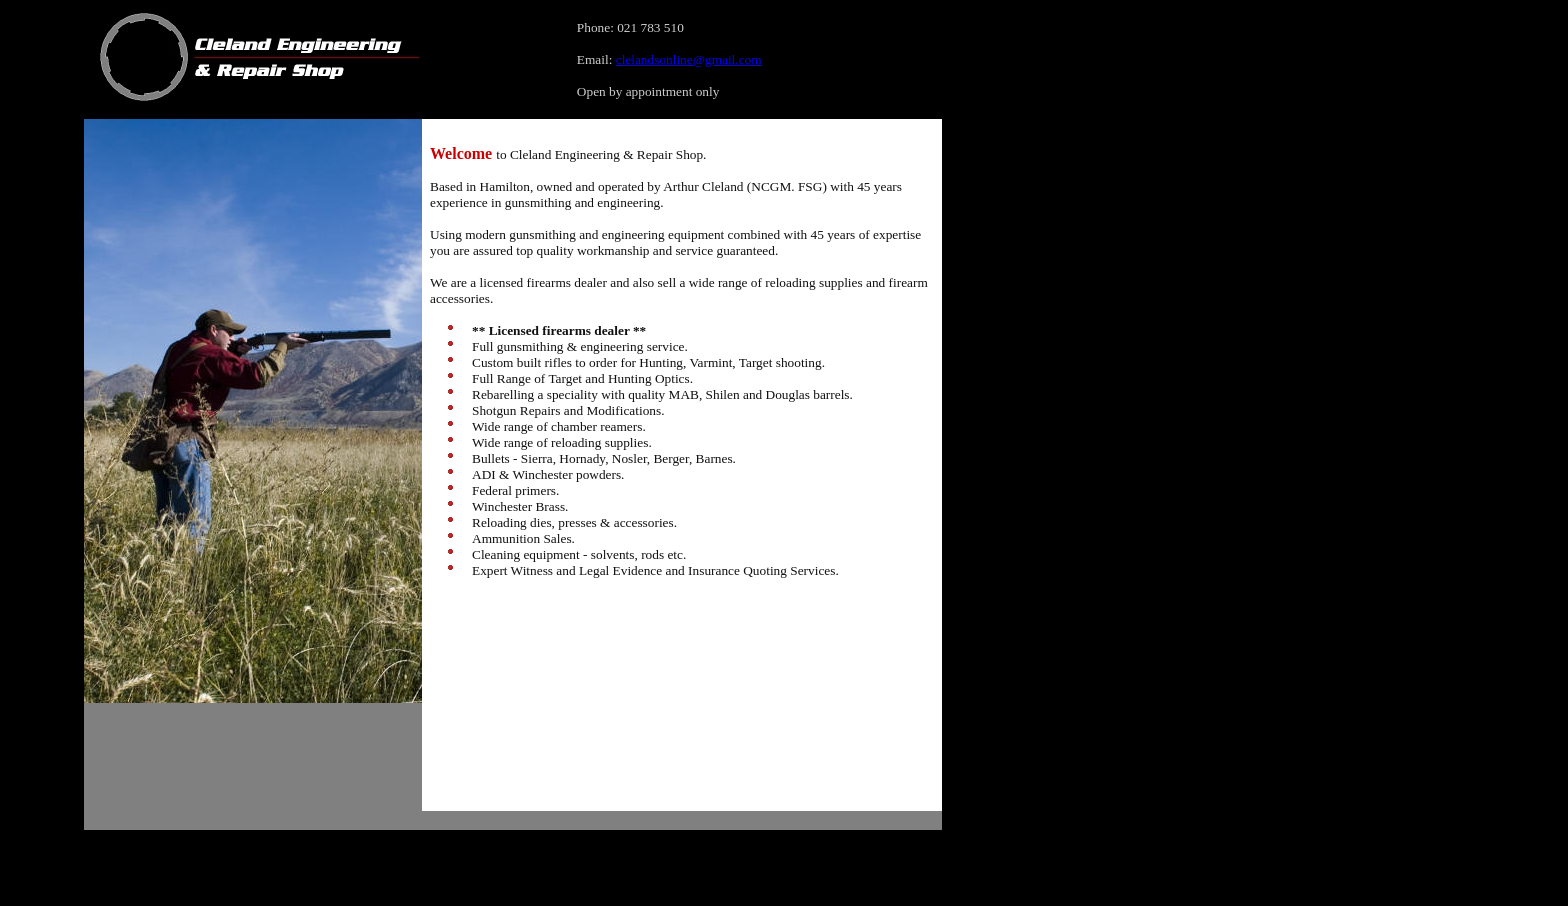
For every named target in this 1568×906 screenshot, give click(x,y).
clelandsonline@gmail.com (689, 59)
